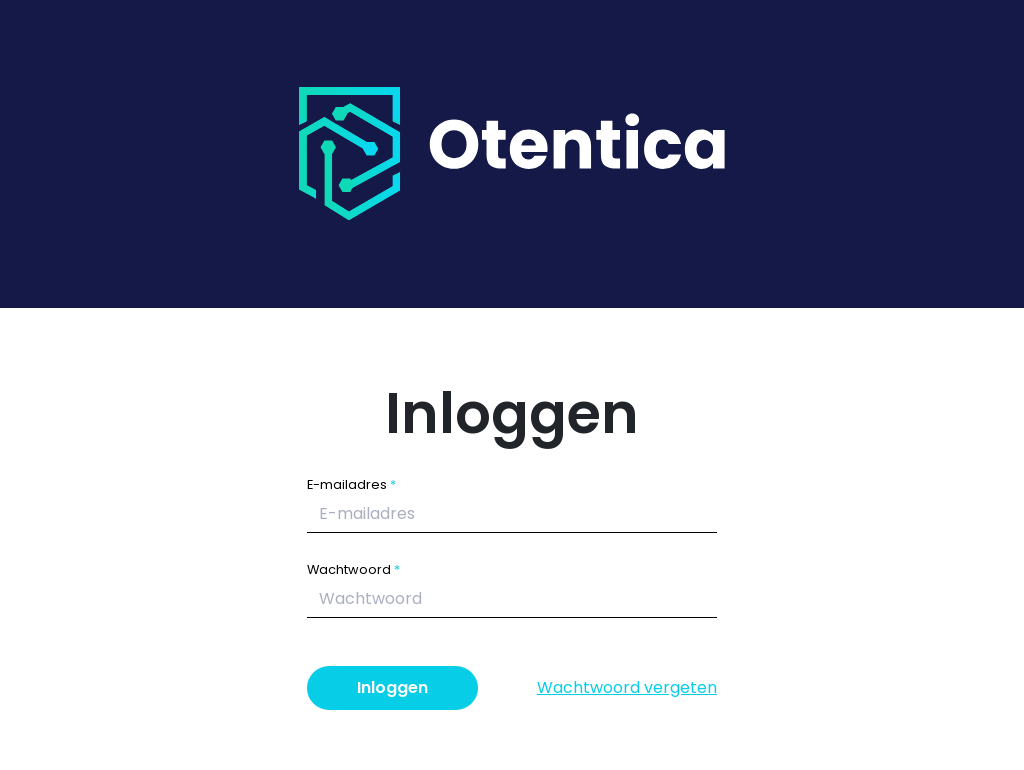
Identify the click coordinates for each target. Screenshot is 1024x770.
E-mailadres (347, 484)
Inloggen (392, 687)
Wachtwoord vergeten (627, 687)
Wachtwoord (349, 569)
